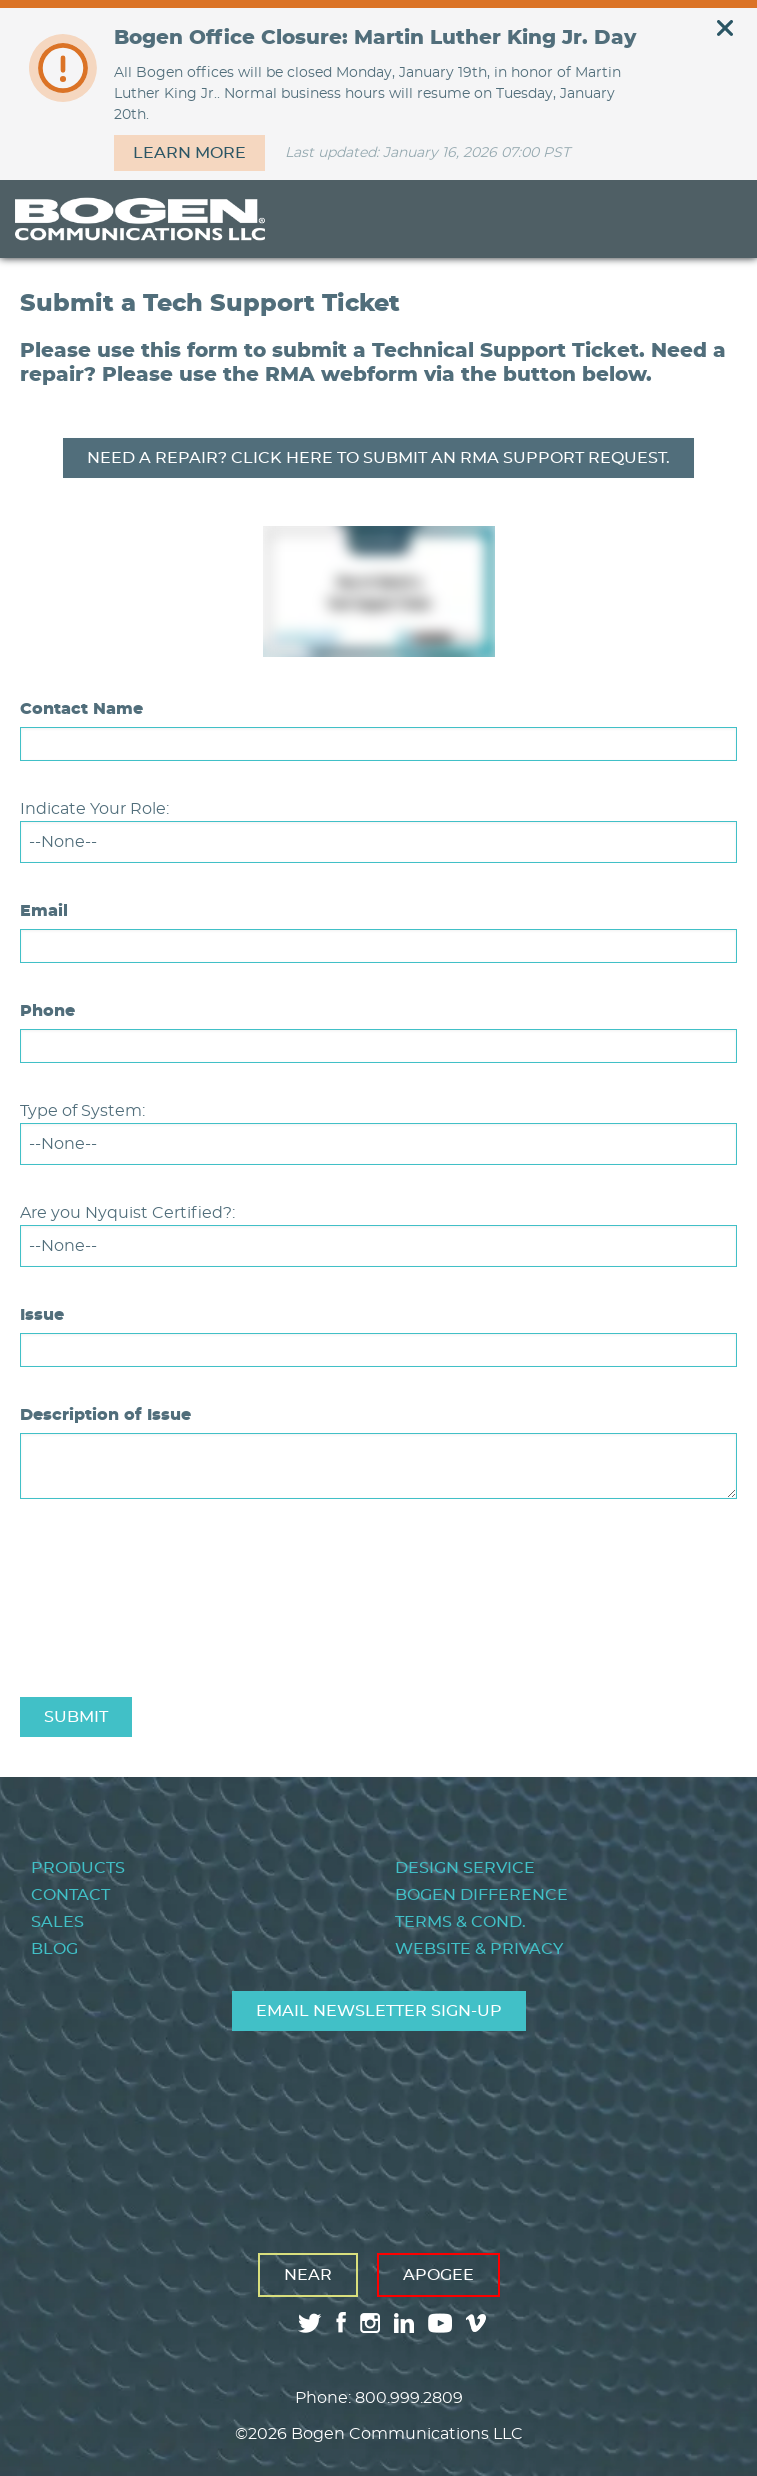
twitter (310, 2323)
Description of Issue (105, 1415)
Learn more (189, 153)
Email (44, 911)
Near (308, 2275)
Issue (42, 1315)
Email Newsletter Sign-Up (379, 2011)
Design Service (465, 1868)
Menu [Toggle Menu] (711, 219)
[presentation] (172, 1634)
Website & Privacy (479, 1949)
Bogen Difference (481, 1895)
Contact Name (81, 709)
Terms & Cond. (460, 1922)
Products (78, 1868)
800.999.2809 (409, 2398)
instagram (370, 2323)
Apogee (438, 2275)
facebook (341, 2322)
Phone (47, 1011)
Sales (57, 1922)
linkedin (404, 2323)
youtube (440, 2323)
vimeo (478, 2323)
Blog (54, 1949)
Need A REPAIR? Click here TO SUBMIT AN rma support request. (378, 458)
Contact (70, 1895)
